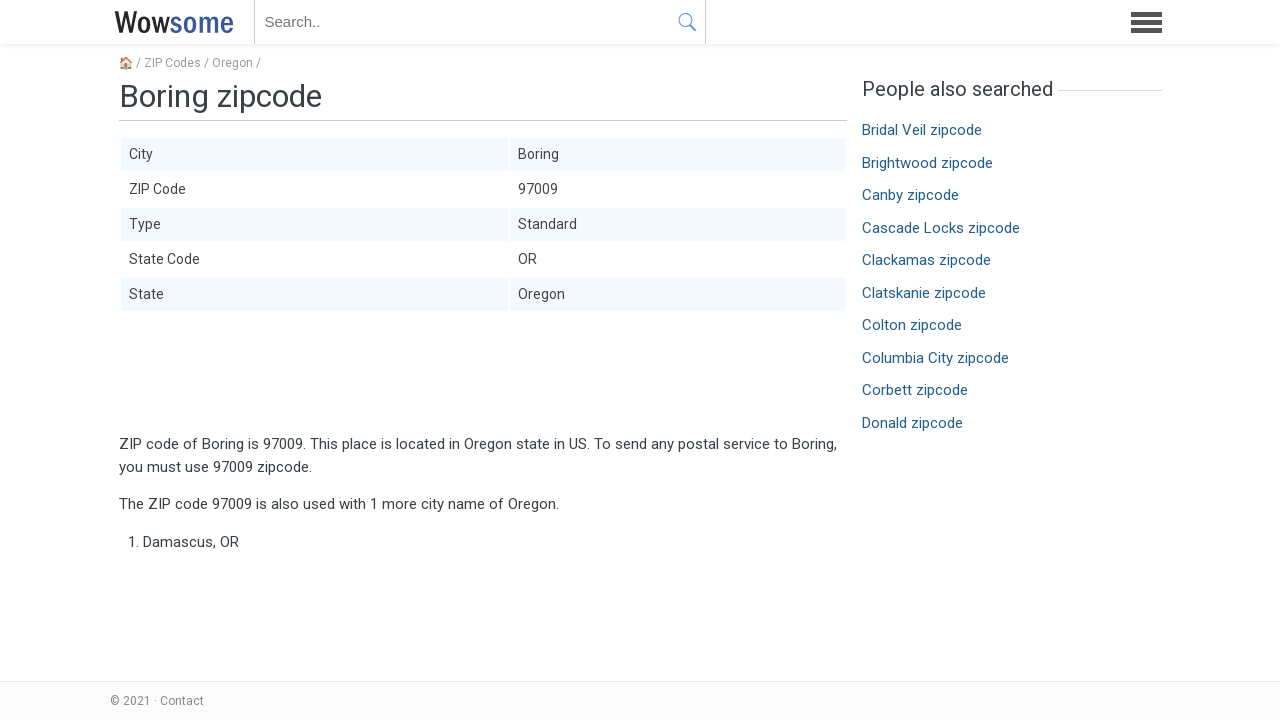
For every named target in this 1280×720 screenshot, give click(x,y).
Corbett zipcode (915, 390)
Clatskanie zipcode (924, 293)
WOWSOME (170, 22)
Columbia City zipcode (935, 358)
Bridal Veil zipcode (922, 130)
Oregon (232, 63)
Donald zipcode (912, 423)
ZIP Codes (172, 63)
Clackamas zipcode (926, 260)
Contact (182, 701)
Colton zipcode (912, 325)
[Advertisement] (483, 373)
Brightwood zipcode (927, 163)
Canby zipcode (910, 195)
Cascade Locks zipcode (941, 228)
